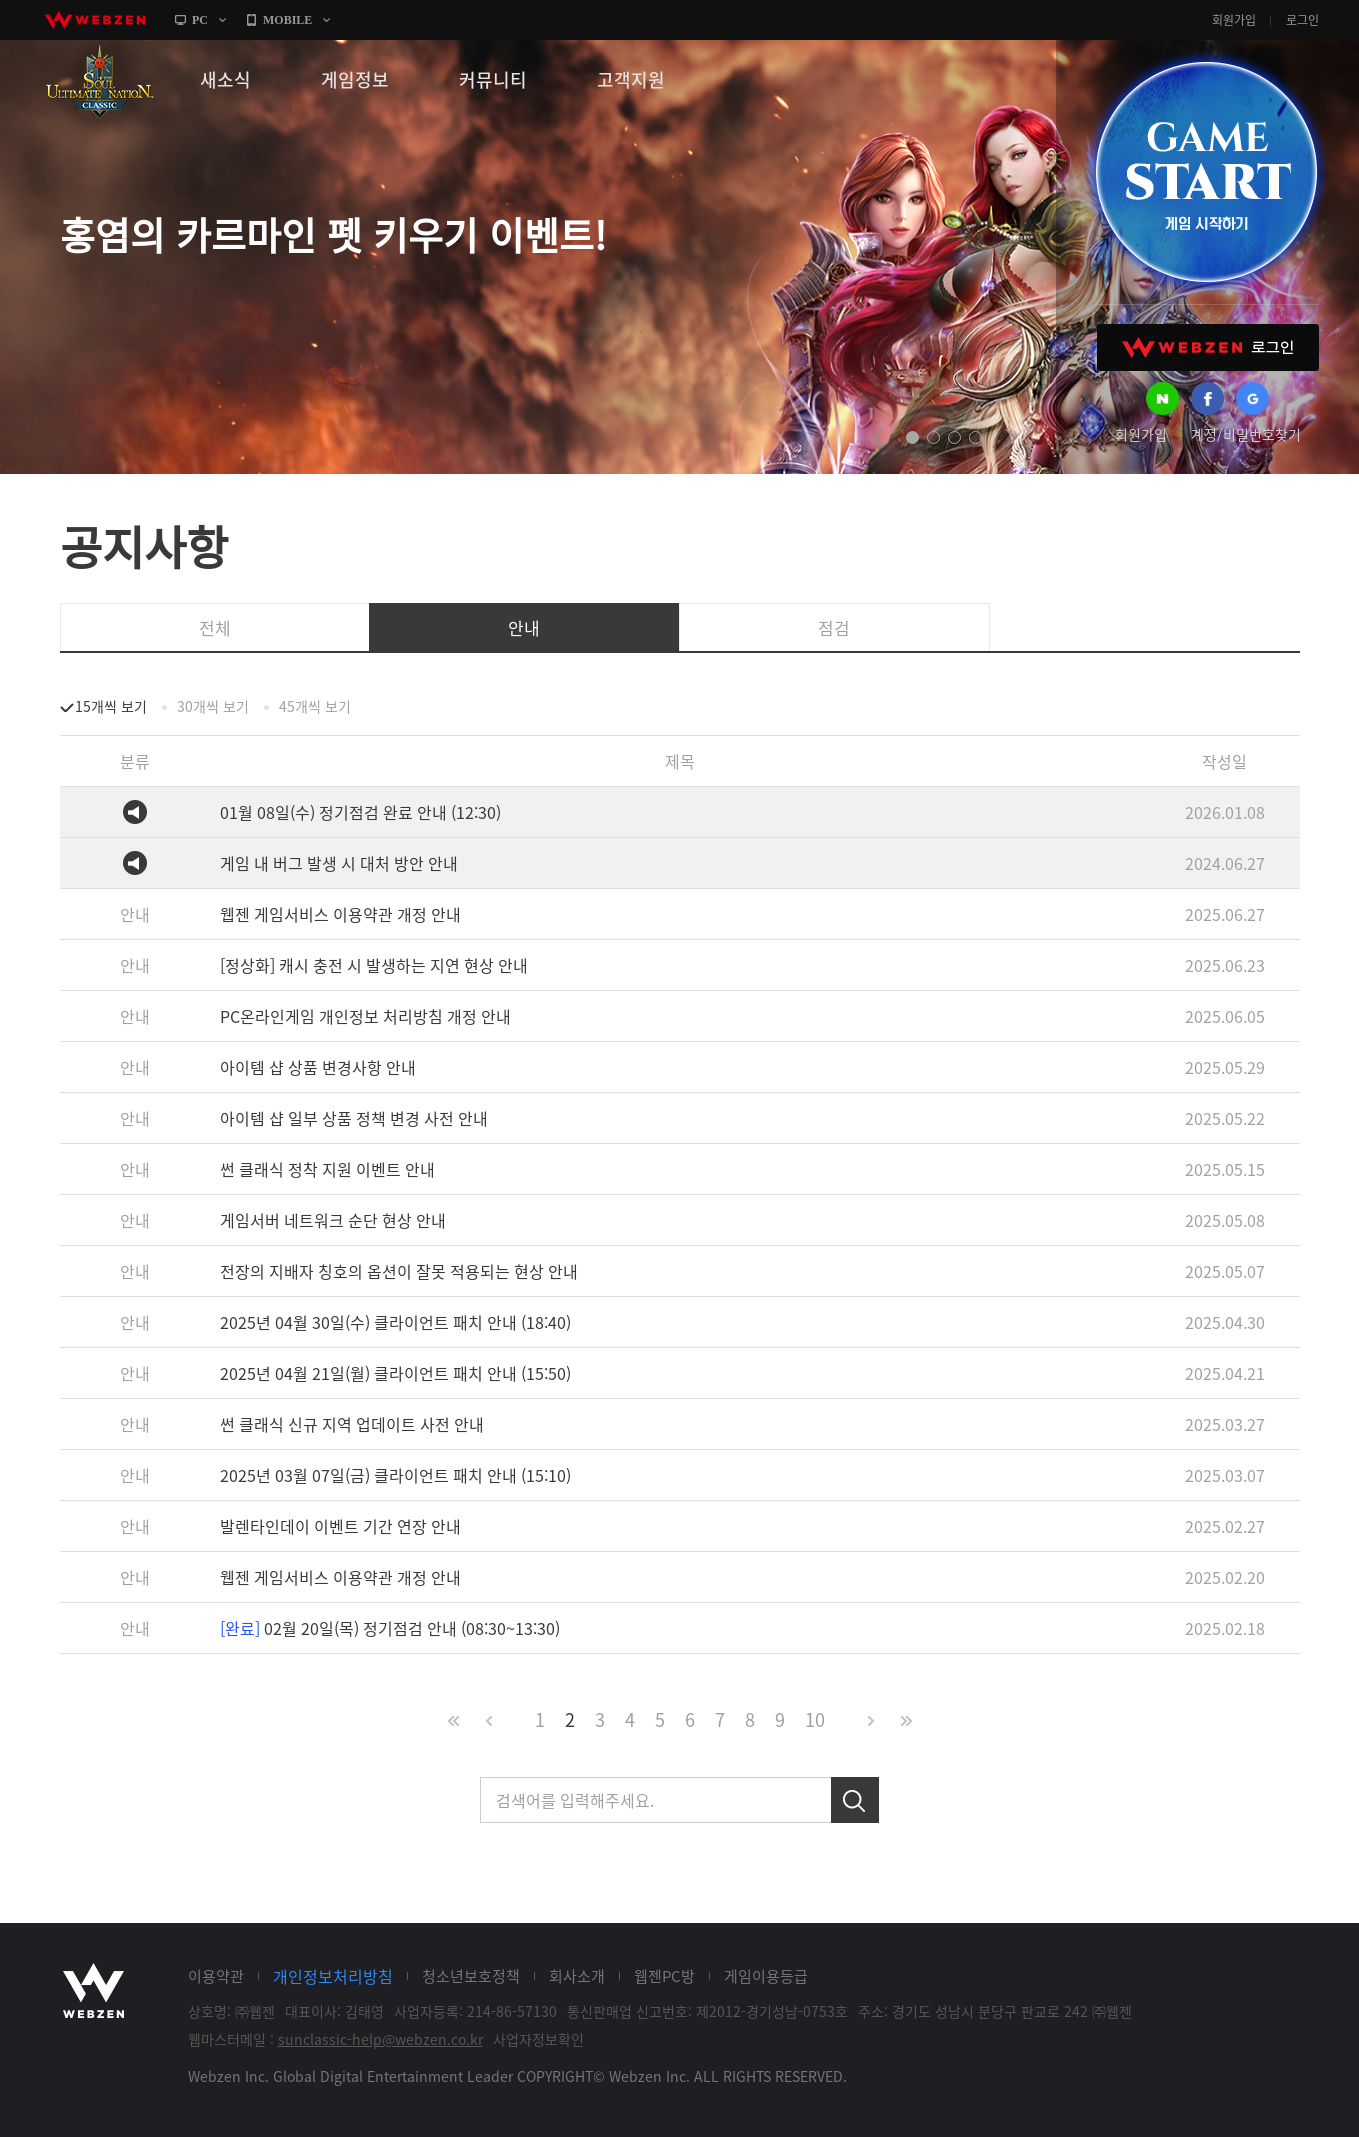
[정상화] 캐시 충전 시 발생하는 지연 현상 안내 (374, 965)
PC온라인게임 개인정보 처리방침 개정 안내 (365, 1016)
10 (815, 1719)
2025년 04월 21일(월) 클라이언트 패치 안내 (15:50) (395, 1373)
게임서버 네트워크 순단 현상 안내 (333, 1220)
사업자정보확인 (538, 2039)
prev (877, 438)
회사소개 (577, 1976)
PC (200, 20)
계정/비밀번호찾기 (1246, 434)
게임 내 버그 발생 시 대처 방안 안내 (339, 863)
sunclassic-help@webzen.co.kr (380, 2039)
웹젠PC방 (664, 1976)
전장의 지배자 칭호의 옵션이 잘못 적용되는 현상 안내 (399, 1271)
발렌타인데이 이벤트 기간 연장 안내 (340, 1526)
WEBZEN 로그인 (1208, 347)
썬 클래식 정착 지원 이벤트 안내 (327, 1169)
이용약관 (216, 1976)
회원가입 (1234, 20)
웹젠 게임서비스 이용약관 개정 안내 (340, 914)
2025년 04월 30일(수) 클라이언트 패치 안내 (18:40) (395, 1322)
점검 (834, 627)
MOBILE (287, 20)
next (1010, 438)
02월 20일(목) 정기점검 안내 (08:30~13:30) (390, 1628)
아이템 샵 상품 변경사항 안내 (318, 1067)
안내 (524, 627)
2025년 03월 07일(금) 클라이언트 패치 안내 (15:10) (395, 1475)
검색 (855, 1800)
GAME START (1206, 172)
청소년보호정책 (471, 1976)
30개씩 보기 (213, 706)
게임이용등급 (766, 1976)
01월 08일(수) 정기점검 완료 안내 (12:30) (360, 812)
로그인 (1302, 20)
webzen (95, 20)
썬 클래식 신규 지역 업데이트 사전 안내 (352, 1424)
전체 (215, 627)
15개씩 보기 (111, 706)
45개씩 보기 (315, 706)
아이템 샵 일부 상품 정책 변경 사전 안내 (354, 1118)
